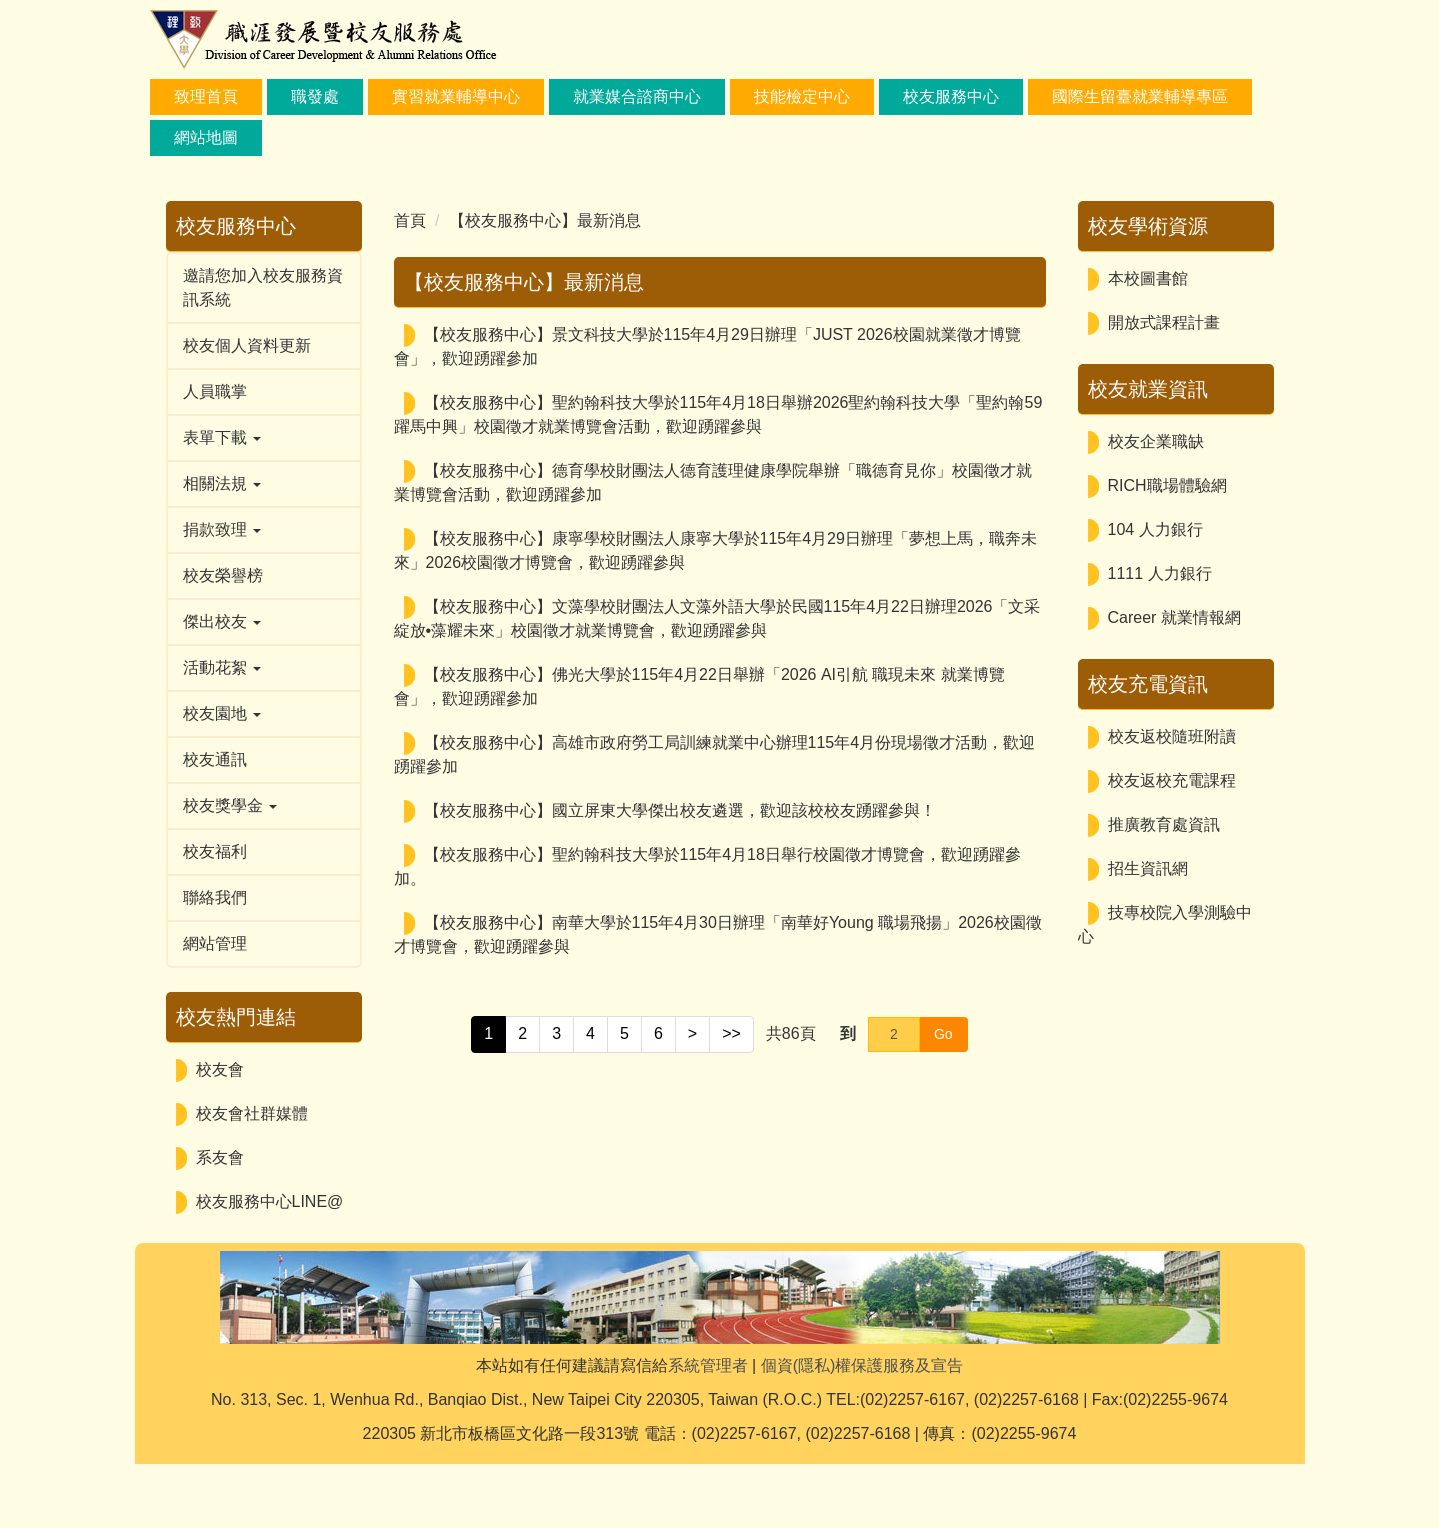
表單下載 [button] (222, 437)
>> (731, 1033)
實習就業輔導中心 (456, 96)
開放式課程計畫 (1164, 322)
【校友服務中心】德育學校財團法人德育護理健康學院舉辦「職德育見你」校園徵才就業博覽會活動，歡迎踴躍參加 (713, 482)
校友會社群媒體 (252, 1113)
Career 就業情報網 (1174, 617)
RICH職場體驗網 (1167, 485)
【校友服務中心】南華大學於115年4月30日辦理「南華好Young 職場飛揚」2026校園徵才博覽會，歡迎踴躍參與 (718, 934)
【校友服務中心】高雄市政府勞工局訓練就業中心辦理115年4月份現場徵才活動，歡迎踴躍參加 (715, 754)
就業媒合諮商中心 (637, 96)
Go (943, 1034)
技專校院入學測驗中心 (1165, 924)
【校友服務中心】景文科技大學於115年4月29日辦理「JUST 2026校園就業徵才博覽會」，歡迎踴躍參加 (707, 346)
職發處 (315, 96)
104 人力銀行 (1155, 529)
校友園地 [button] (222, 713)
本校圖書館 (1148, 278)
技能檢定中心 (802, 96)
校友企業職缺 (1156, 441)
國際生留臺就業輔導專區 (1140, 96)
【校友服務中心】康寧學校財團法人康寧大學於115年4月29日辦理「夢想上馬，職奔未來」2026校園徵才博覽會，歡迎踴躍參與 (715, 550)
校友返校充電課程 (1172, 780)
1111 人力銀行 (1160, 573)
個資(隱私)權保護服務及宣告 (862, 1429)
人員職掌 (215, 391)
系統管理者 (708, 1429)
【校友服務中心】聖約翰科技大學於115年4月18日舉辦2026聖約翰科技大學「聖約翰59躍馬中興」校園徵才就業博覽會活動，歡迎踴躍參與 (718, 414)
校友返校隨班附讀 (1172, 736)
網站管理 (215, 943)
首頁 (410, 220)
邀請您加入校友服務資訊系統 (263, 287)
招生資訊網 (1148, 868)
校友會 (220, 1069)
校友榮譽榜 (223, 575)
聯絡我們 (215, 897)
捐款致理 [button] (222, 529)
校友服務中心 (951, 96)
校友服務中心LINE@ (270, 1201)
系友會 (220, 1157)
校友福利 (215, 851)
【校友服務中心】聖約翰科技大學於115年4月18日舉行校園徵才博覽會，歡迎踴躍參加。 (707, 866)
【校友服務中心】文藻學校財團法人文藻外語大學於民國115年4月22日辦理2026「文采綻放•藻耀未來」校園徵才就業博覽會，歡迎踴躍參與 (717, 618)
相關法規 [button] (222, 483)
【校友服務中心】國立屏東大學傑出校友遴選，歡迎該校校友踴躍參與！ (680, 810)
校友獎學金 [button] (230, 805)
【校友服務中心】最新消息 (545, 220)
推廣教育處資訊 (1164, 824)
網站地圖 (206, 137)
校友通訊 (215, 759)
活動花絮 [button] (222, 667)
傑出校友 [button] (222, 621)
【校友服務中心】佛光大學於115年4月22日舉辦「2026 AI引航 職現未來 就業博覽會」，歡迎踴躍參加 (699, 686)
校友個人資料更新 (247, 345)
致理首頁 (206, 96)
